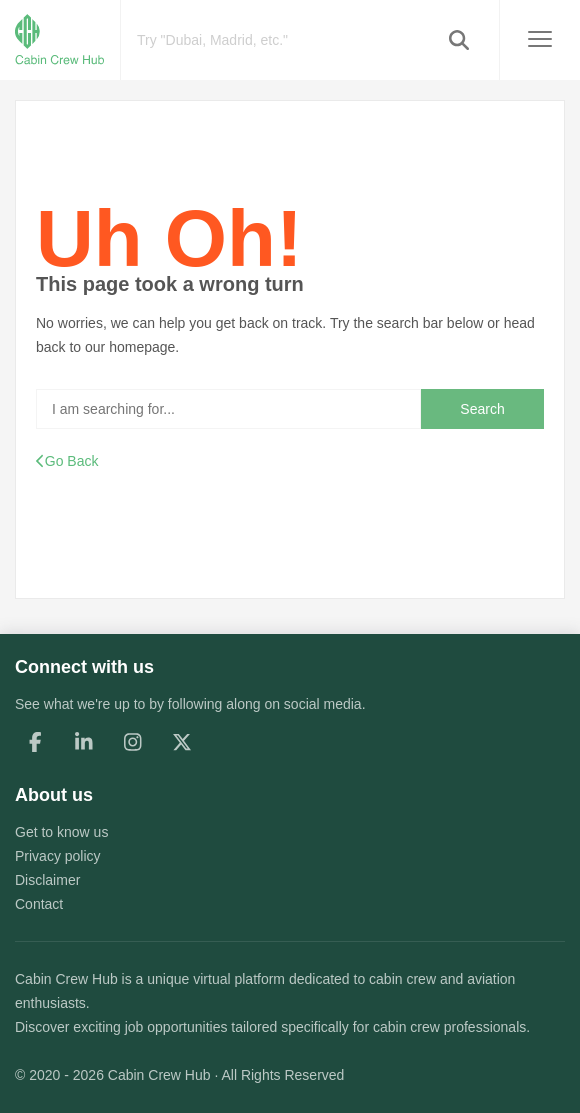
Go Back (67, 461)
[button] (459, 40)
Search (482, 409)
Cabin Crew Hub (66, 979)
